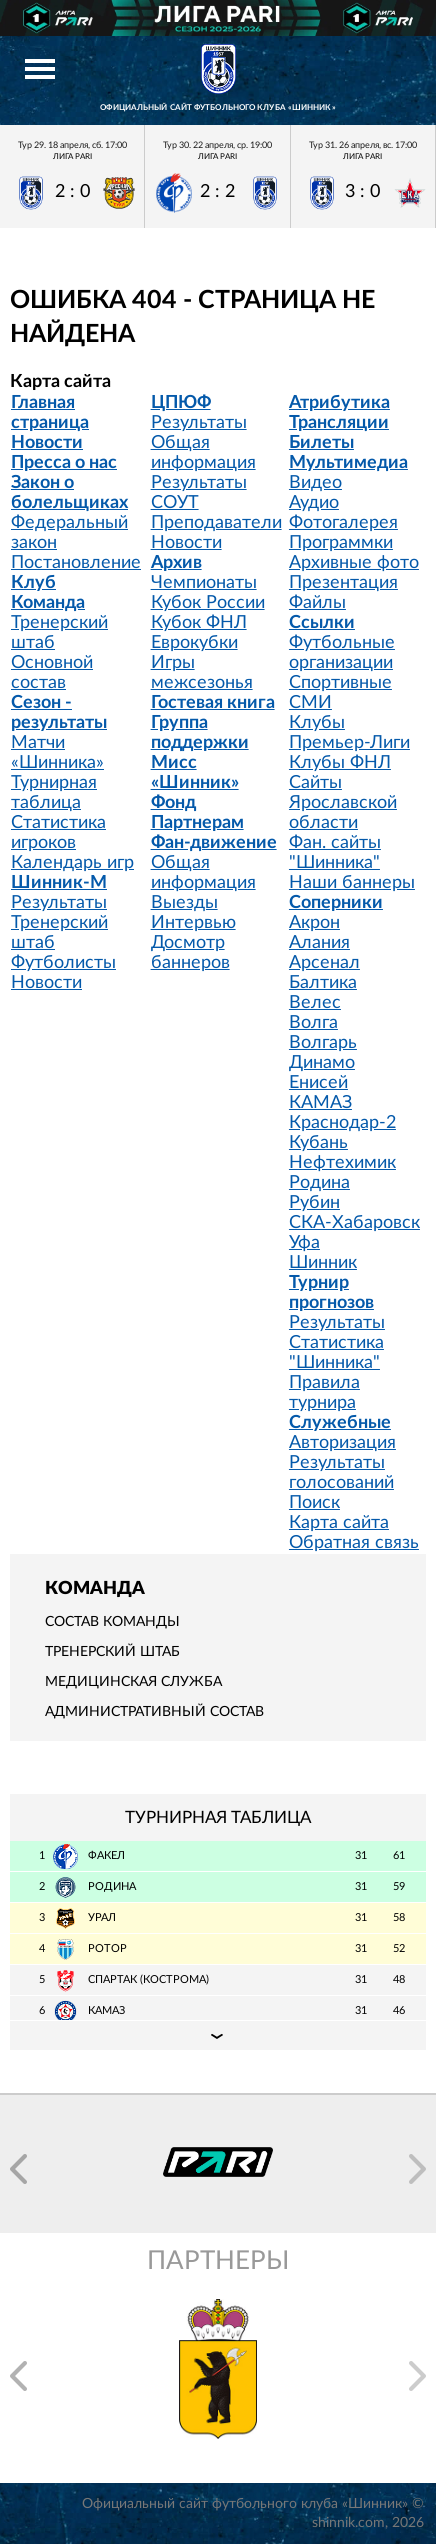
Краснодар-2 (342, 1123)
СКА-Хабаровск (354, 1223)
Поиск (314, 1503)
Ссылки (322, 623)
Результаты (59, 903)
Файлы (317, 603)
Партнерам (197, 823)
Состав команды (112, 1622)
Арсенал (324, 963)
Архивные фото (354, 563)
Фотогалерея (343, 523)
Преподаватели (216, 523)
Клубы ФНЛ (340, 763)
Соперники (336, 903)
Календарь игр (72, 863)
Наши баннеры (352, 883)
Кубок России (208, 603)
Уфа (304, 1243)
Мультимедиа (348, 463)
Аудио (314, 503)
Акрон (314, 923)
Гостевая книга (213, 703)
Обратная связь (354, 1543)
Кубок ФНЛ (199, 623)
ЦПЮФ (181, 403)
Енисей (318, 1083)
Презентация (343, 583)
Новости (47, 443)
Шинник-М (59, 883)
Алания (319, 943)
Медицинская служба (133, 1682)
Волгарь (323, 1043)
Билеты (321, 443)
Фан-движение (214, 843)
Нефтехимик (342, 1163)
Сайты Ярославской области (343, 803)
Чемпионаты (204, 583)
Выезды (184, 903)
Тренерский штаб (112, 1652)
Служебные (340, 1423)
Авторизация (342, 1443)
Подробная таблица (218, 2035)
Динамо (322, 1063)
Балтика (323, 983)
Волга (313, 1023)
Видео (315, 483)
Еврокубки (194, 643)
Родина (319, 1183)
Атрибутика (339, 403)
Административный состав (154, 1712)
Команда (48, 603)
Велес (315, 1003)
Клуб (33, 583)
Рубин (314, 1203)
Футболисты (63, 963)
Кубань (318, 1143)
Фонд (173, 803)
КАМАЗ (320, 1103)
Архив (176, 563)
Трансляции (339, 423)
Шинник (323, 1263)
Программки (341, 543)
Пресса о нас (64, 463)
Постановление (76, 563)
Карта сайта (339, 1523)
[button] (18, 2169)
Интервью (193, 923)
